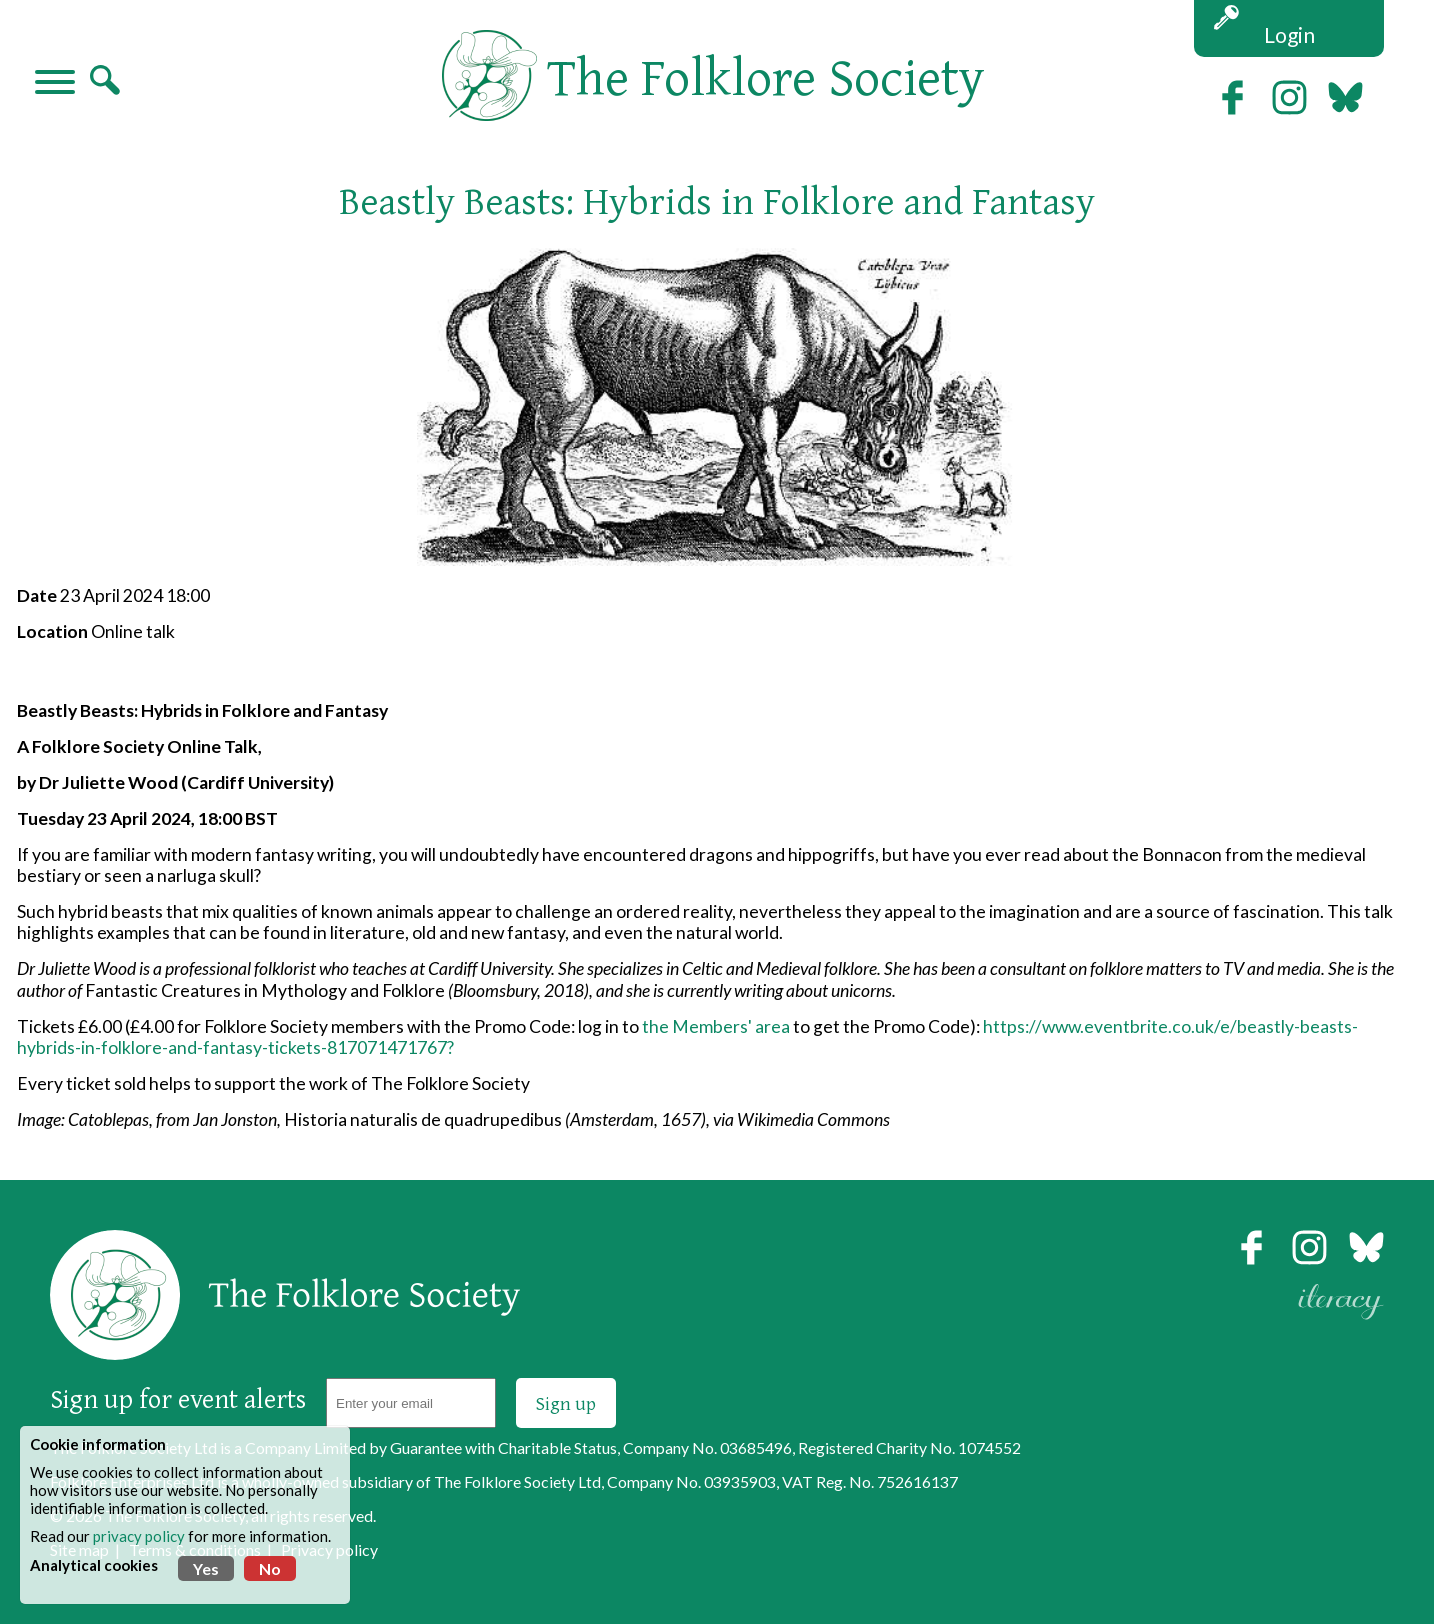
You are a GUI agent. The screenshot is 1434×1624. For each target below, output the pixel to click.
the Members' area (716, 1026)
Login (1289, 34)
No (270, 1568)
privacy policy (139, 1536)
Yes (206, 1568)
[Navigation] (55, 84)
